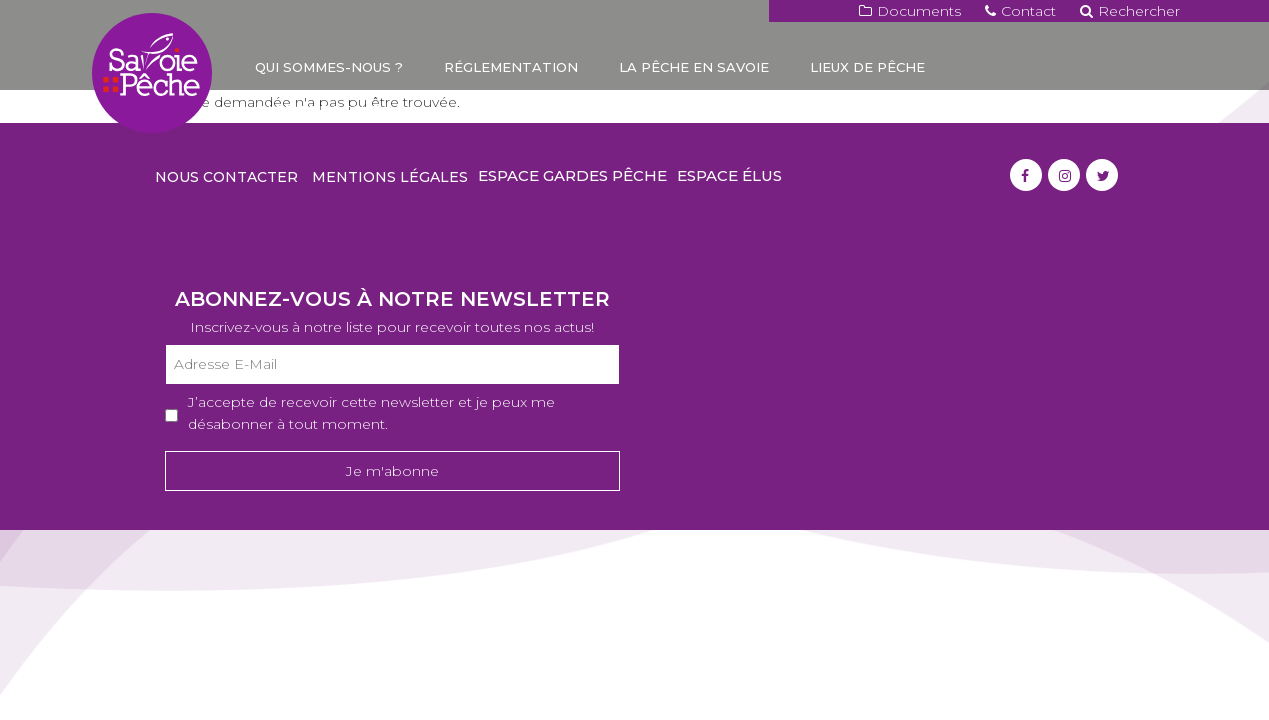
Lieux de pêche (867, 67)
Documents (910, 11)
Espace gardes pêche (572, 175)
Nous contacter (226, 177)
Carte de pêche (318, 110)
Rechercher (1130, 11)
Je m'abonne (392, 471)
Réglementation (511, 67)
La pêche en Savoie (694, 67)
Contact (1020, 11)
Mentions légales (390, 177)
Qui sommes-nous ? (329, 67)
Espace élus (729, 175)
